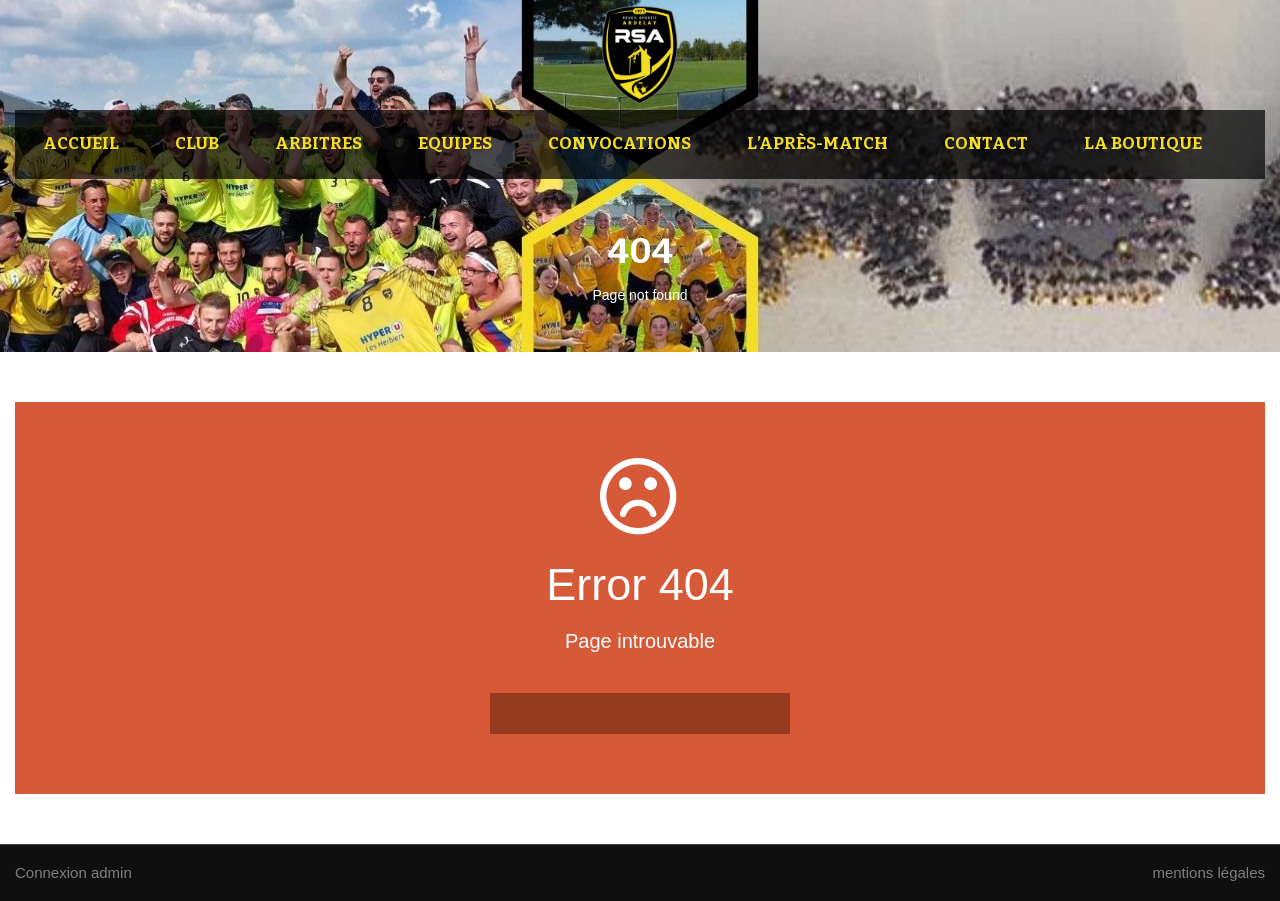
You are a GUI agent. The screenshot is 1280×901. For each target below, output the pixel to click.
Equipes (455, 143)
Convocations (619, 143)
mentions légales (1208, 872)
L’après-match (817, 143)
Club (197, 143)
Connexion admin (73, 872)
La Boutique (1143, 143)
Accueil (81, 143)
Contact (986, 143)
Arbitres (318, 143)
